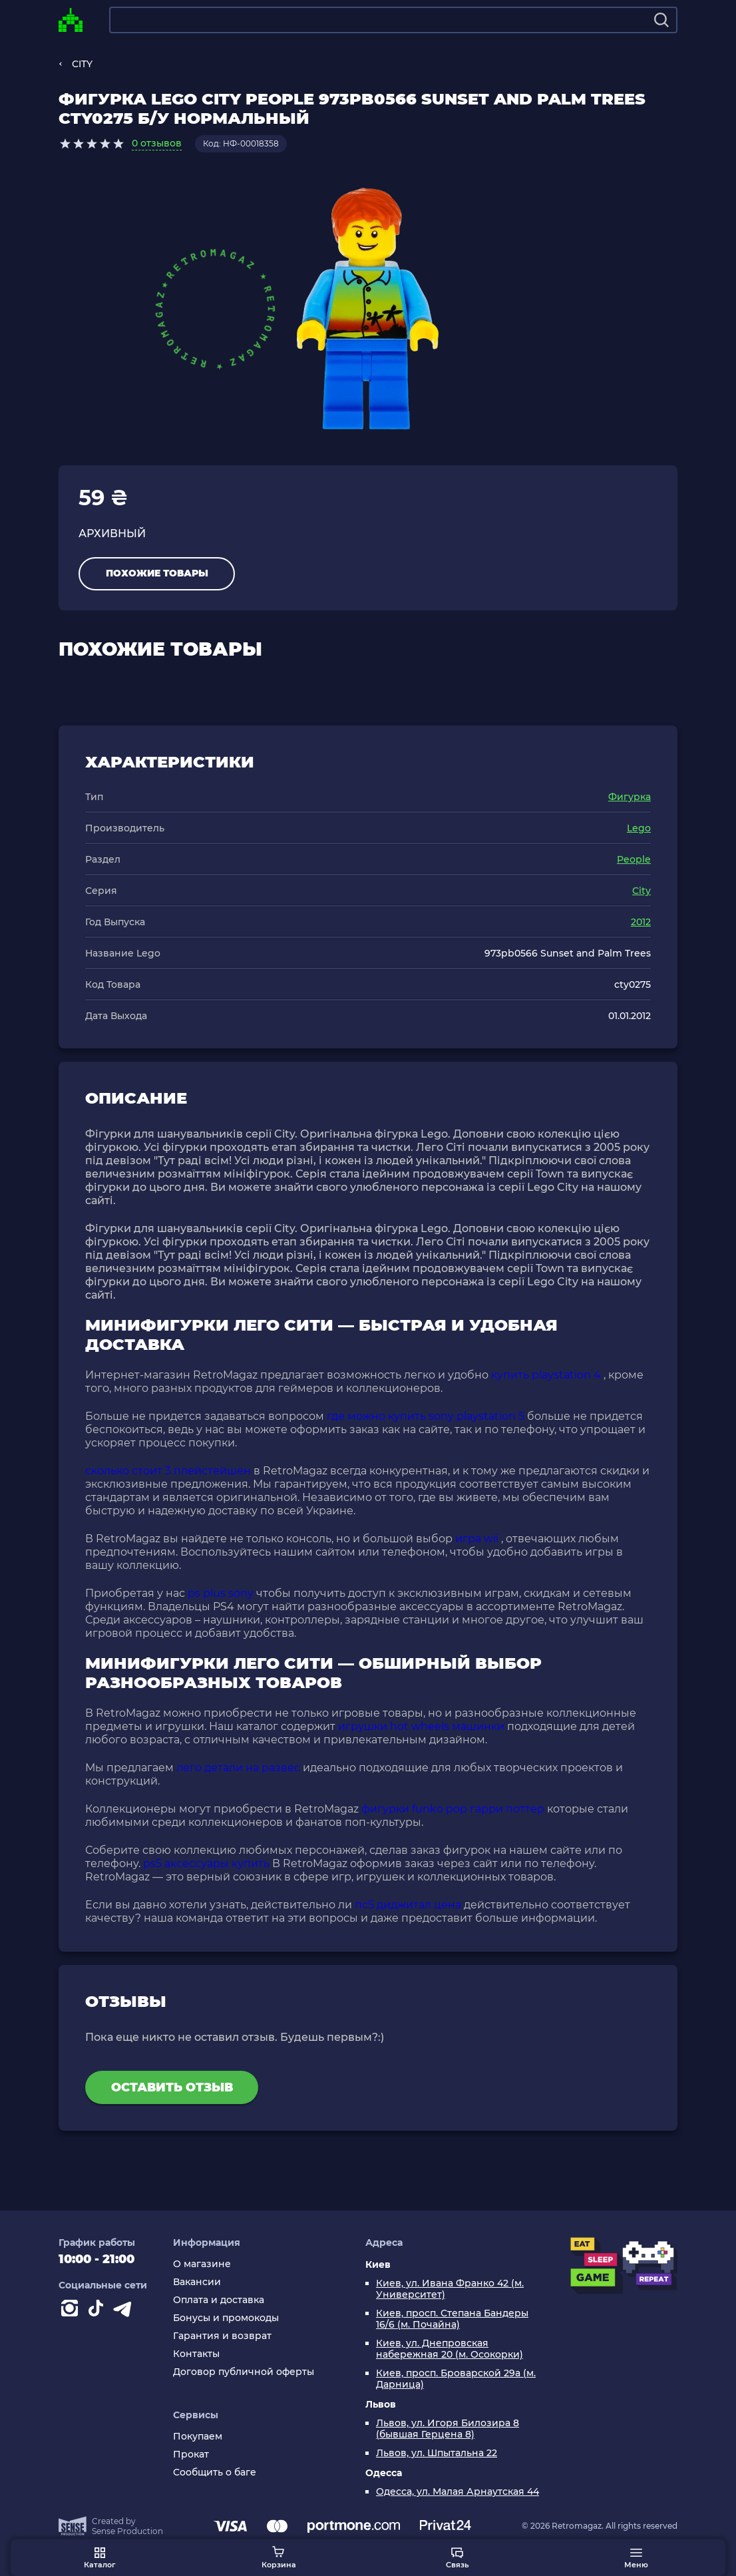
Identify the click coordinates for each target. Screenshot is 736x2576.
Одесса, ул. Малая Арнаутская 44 (457, 2491)
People (634, 859)
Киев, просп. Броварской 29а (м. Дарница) (456, 2379)
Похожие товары (157, 573)
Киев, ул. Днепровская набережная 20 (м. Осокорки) (449, 2349)
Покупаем (197, 2436)
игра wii (476, 1538)
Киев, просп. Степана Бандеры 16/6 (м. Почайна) (452, 2319)
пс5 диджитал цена (408, 1904)
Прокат (191, 2454)
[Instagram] (72, 2311)
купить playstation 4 (546, 1375)
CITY (82, 64)
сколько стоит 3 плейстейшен (168, 1470)
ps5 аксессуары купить (206, 1863)
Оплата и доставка (218, 2300)
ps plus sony (221, 1593)
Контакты (196, 2354)
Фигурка (629, 797)
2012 (641, 922)
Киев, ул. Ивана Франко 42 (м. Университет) (450, 2289)
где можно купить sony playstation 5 (425, 1416)
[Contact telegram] (125, 2311)
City (641, 891)
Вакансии (197, 2282)
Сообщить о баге (214, 2472)
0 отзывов (157, 143)
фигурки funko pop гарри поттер (452, 1809)
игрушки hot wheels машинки (421, 1726)
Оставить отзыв (172, 2087)
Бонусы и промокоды (226, 2318)
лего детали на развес (238, 1767)
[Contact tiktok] (98, 2311)
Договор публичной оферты (243, 2372)
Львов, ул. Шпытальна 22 (436, 2453)
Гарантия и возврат (222, 2336)
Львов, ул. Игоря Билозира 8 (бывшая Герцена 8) (447, 2429)
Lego (639, 828)
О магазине (202, 2264)
